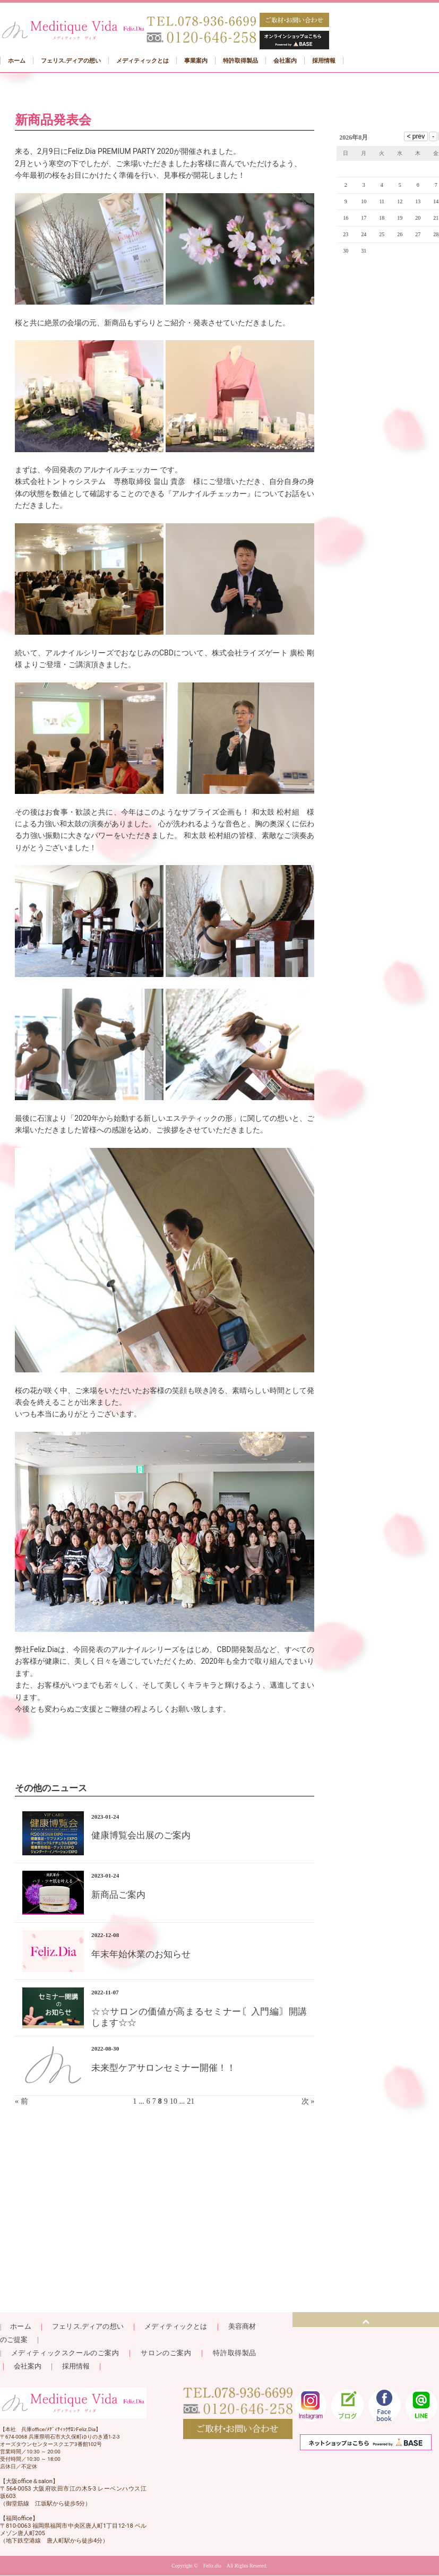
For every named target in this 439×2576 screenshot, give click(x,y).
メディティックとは (175, 2326)
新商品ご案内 (118, 1895)
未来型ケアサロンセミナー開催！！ (163, 2068)
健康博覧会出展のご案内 (141, 1835)
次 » (308, 2101)
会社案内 (27, 2366)
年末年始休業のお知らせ (141, 1954)
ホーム (19, 2326)
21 (190, 2101)
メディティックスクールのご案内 (69, 2353)
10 (173, 2101)
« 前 (21, 2101)
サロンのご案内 (166, 2353)
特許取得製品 (234, 2353)
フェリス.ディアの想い (88, 2326)
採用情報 (76, 2366)
